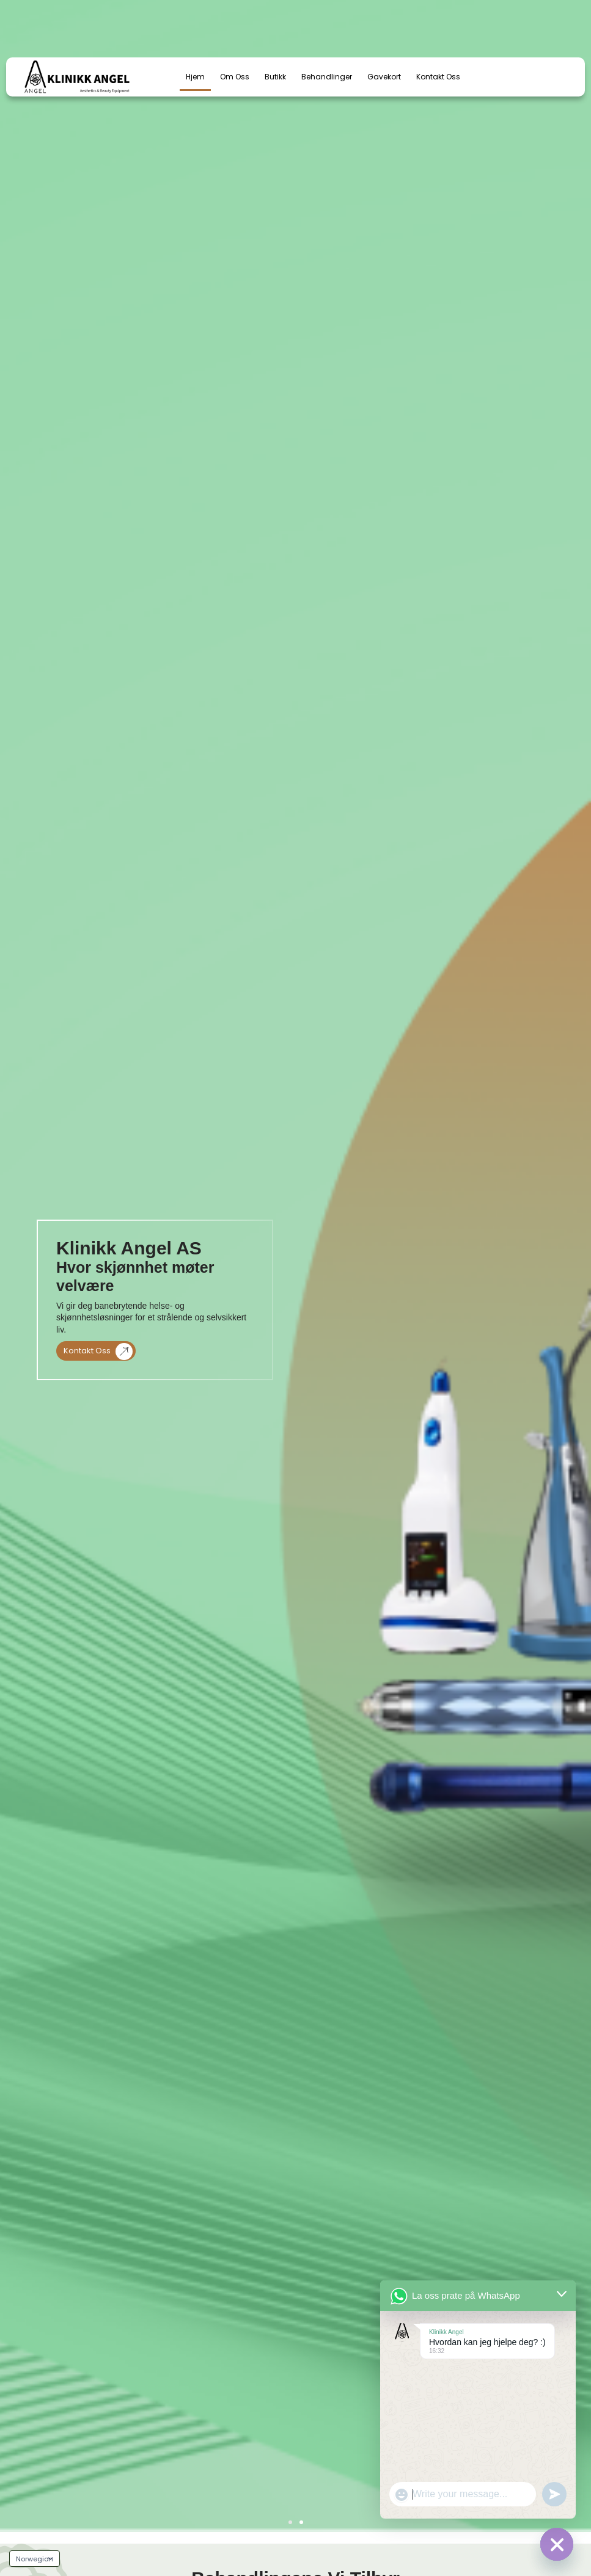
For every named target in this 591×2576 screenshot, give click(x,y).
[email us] (446, 23)
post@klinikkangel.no (499, 28)
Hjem (195, 76)
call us (329, 17)
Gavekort (384, 76)
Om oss (234, 76)
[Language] (34, 2558)
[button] (290, 2522)
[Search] (218, 32)
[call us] (302, 23)
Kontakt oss (98, 1350)
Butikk (275, 76)
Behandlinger (326, 76)
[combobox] (123, 31)
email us (476, 17)
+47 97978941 (341, 28)
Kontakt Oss (438, 76)
